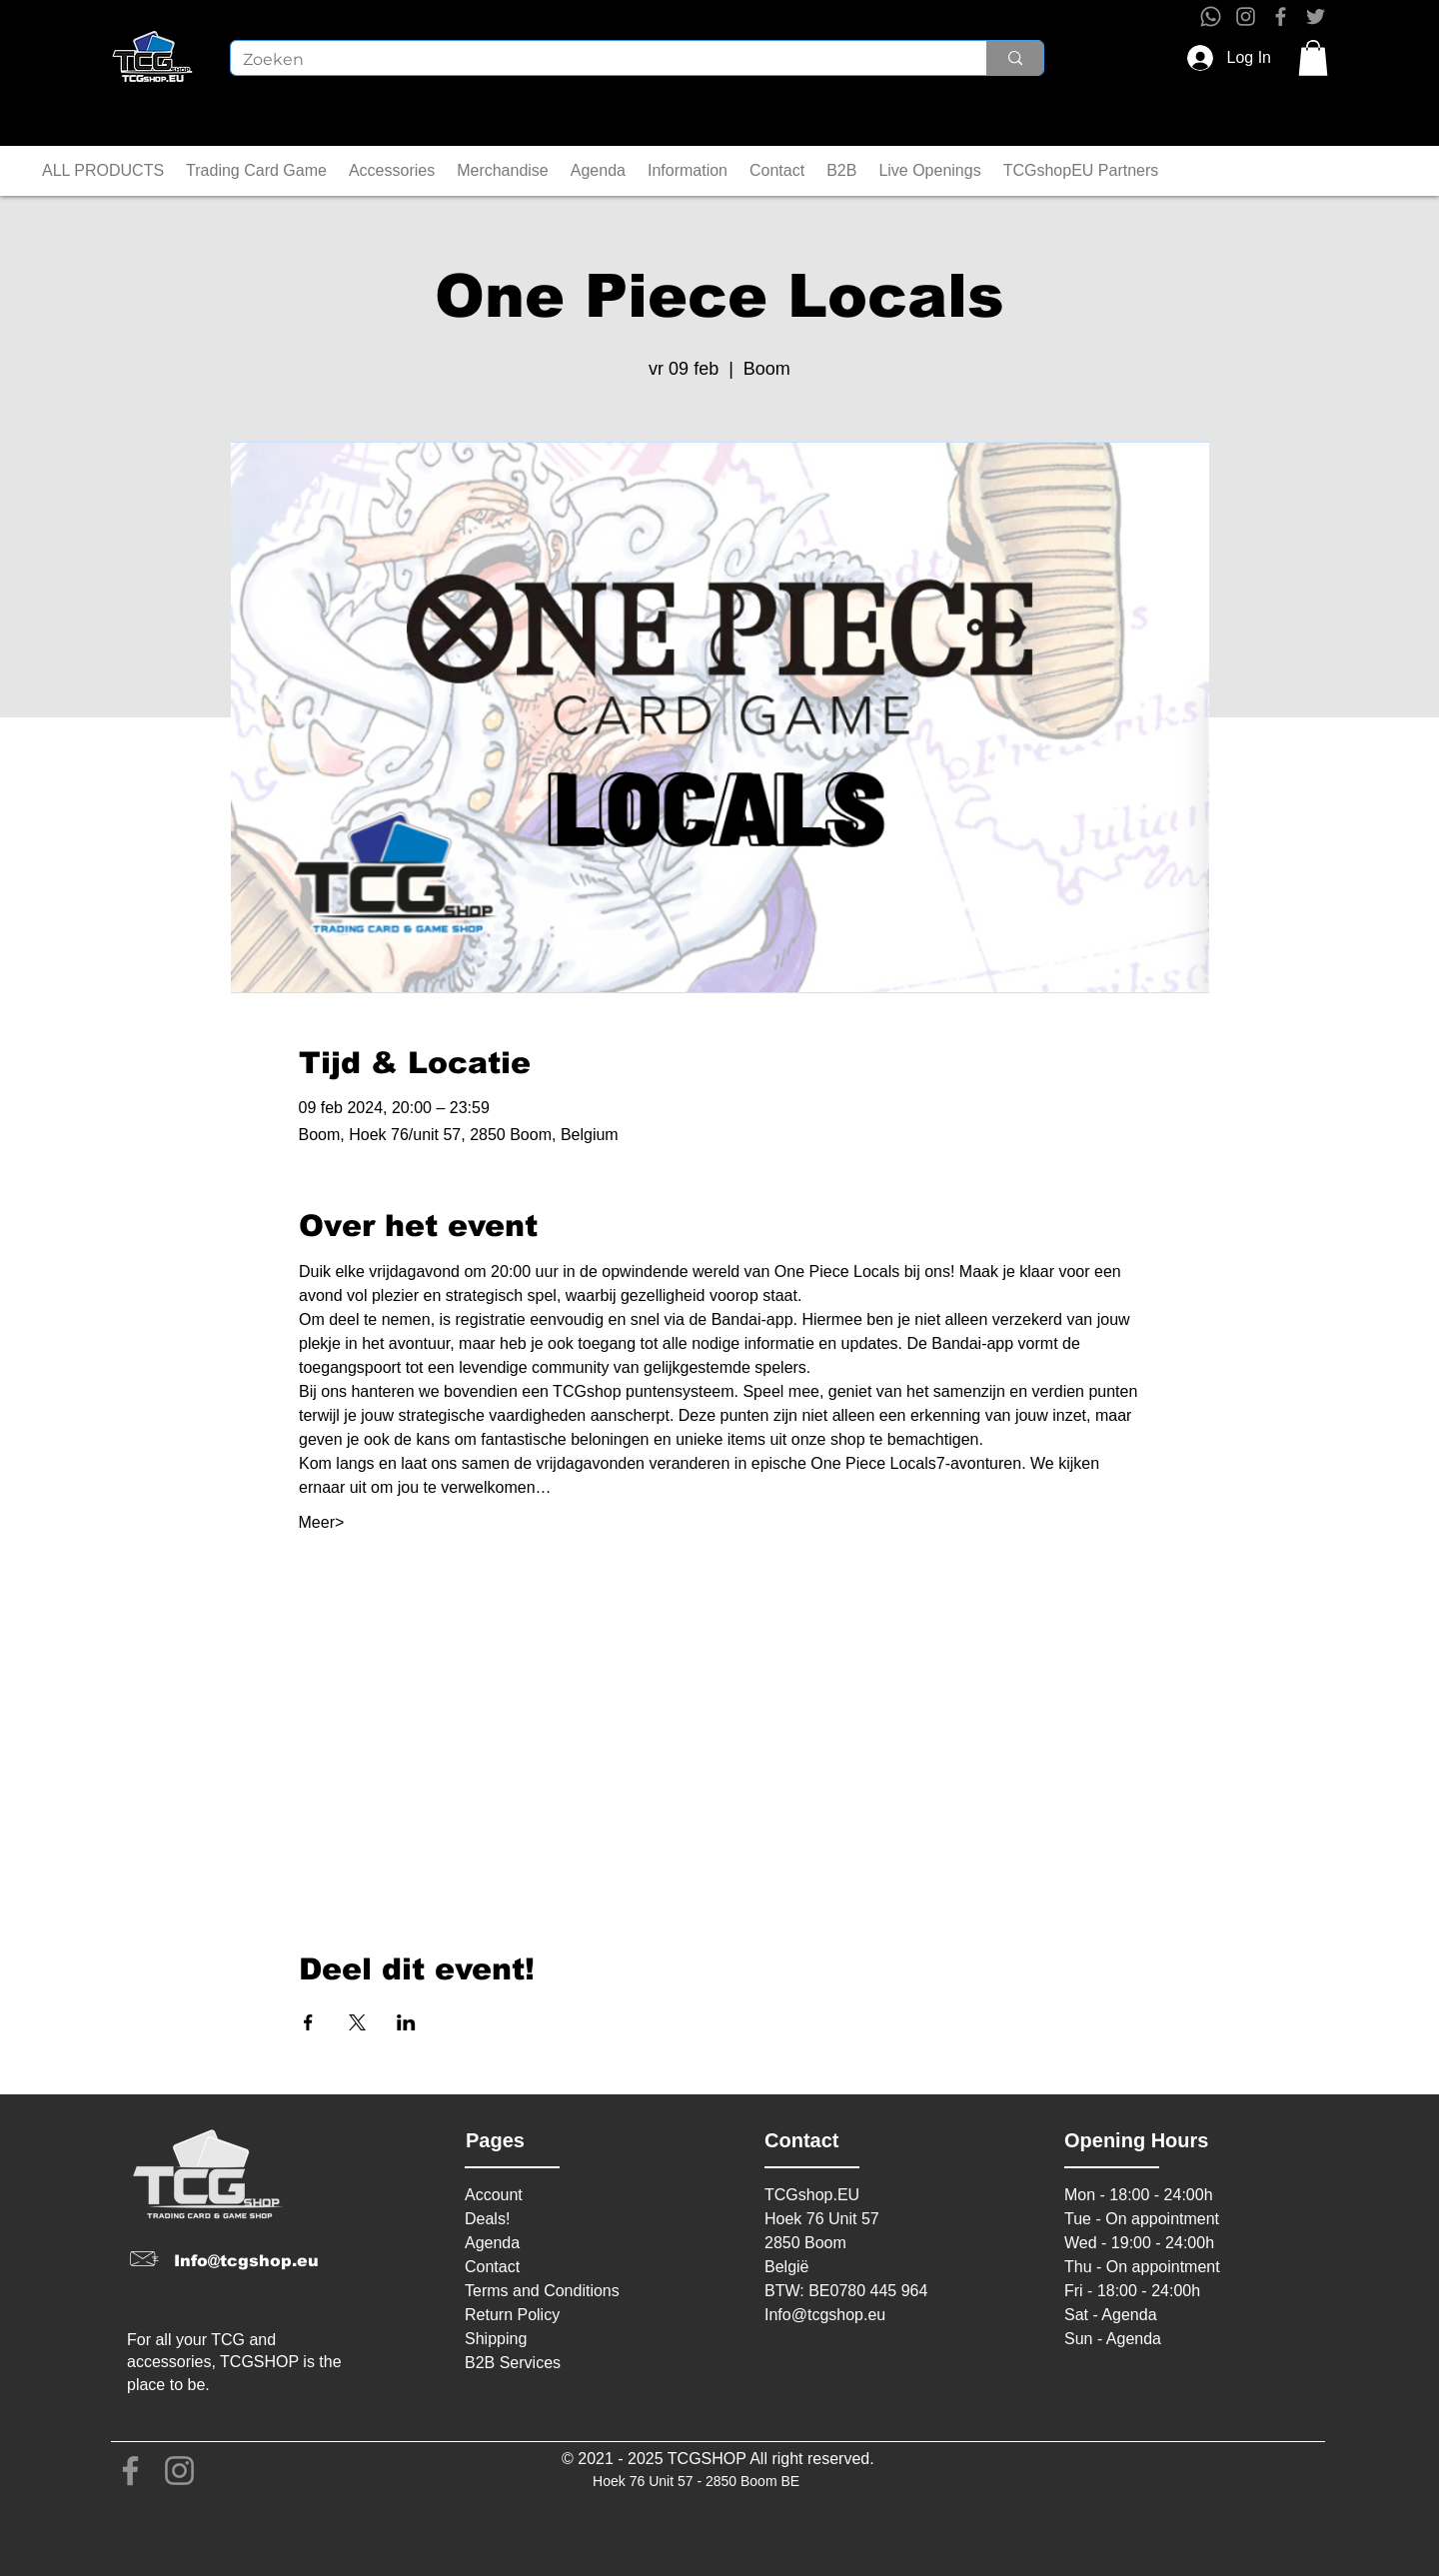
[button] (1313, 58)
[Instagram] (1245, 16)
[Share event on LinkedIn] (406, 2022)
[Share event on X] (357, 2022)
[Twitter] (1315, 16)
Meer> (322, 1522)
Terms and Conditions (542, 2290)
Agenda (492, 2242)
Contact (492, 2266)
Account (494, 2194)
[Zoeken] (593, 60)
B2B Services (513, 2362)
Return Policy (512, 2314)
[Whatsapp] (1210, 16)
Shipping (496, 2338)
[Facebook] (1280, 16)
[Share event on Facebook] (308, 2022)
